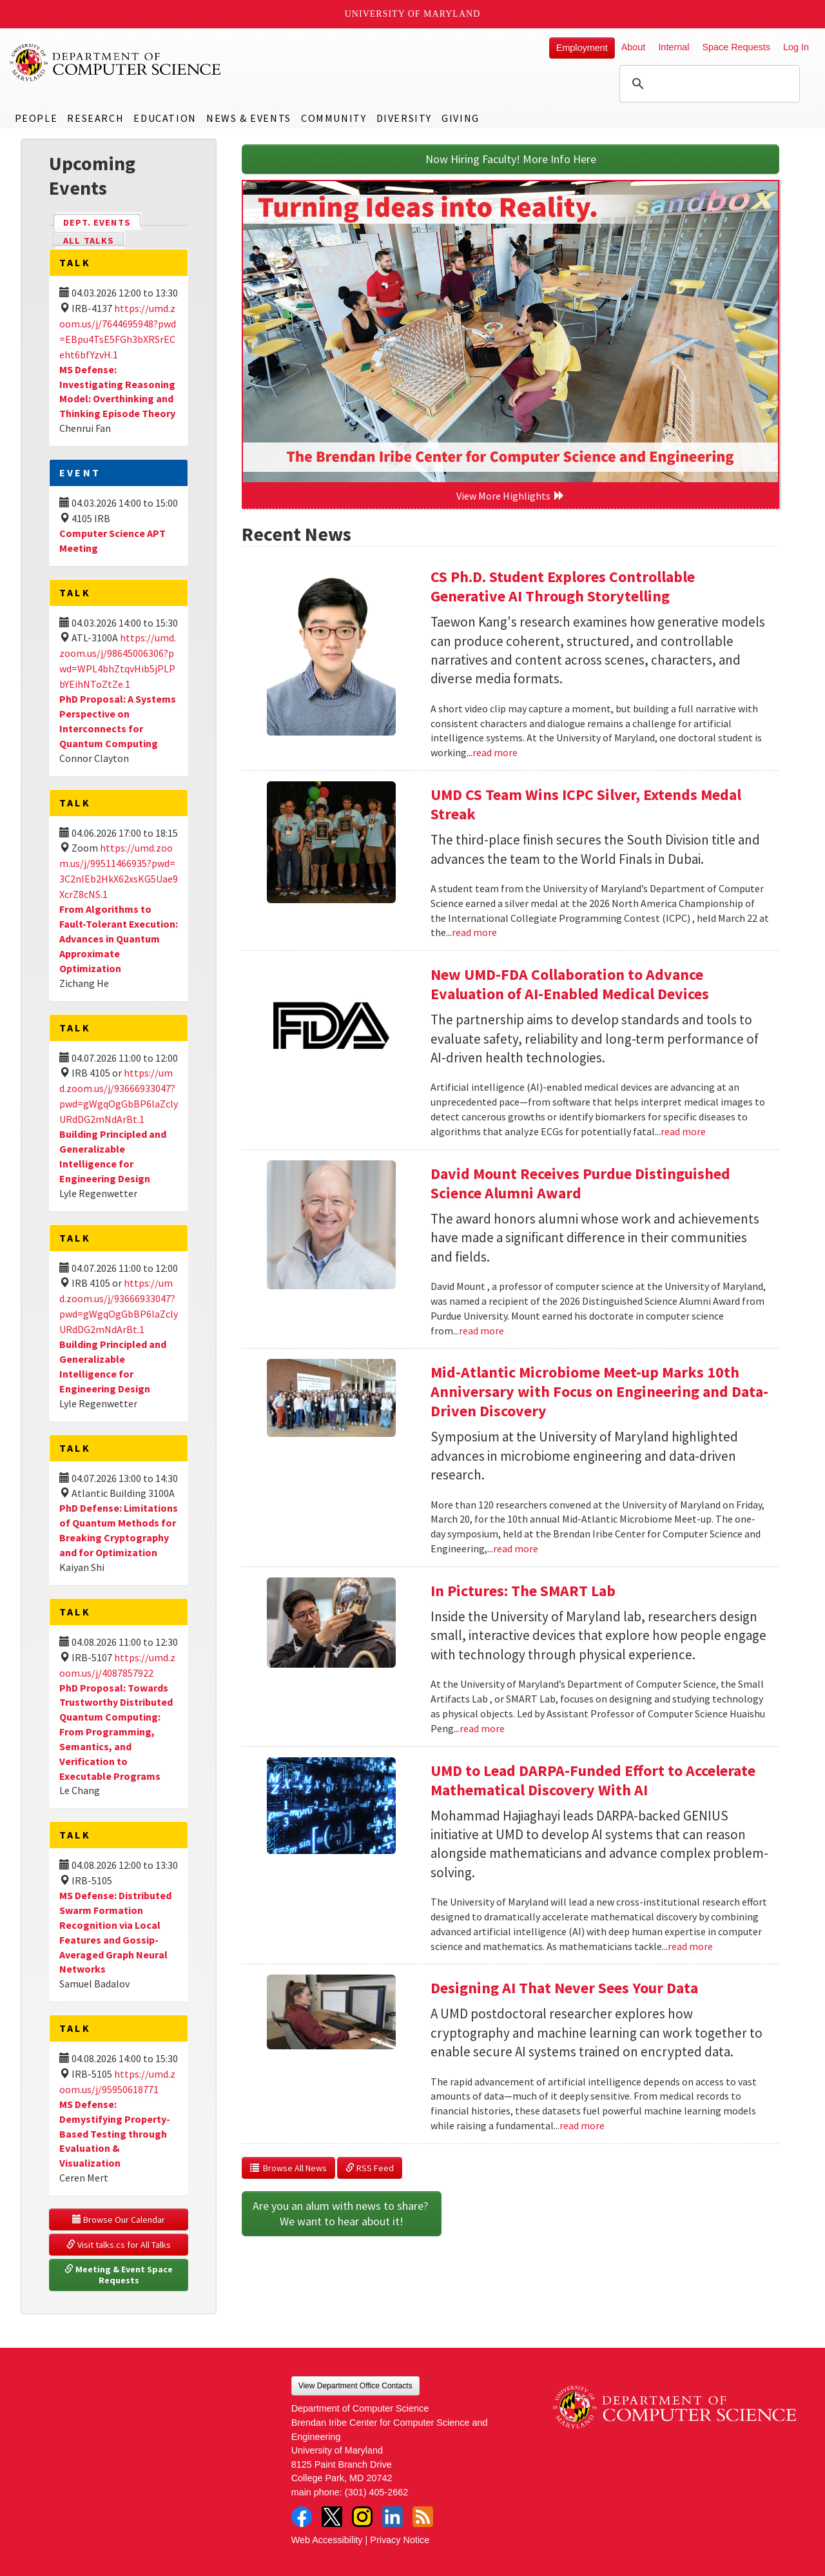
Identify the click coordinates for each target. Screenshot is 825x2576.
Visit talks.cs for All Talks (118, 2244)
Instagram (362, 2516)
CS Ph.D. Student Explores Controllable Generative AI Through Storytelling (563, 586)
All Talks (88, 240)
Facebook (301, 2516)
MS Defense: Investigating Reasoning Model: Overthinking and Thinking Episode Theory (117, 391)
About (633, 47)
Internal (673, 47)
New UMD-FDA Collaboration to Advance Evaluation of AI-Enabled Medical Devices (570, 984)
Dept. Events (102, 221)
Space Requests (736, 47)
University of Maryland (413, 14)
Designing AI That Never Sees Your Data (564, 1988)
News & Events (248, 118)
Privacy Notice (399, 2540)
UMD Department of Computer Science (116, 62)
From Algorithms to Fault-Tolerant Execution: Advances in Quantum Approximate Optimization (118, 938)
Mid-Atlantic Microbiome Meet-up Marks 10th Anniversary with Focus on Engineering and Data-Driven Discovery (599, 1391)
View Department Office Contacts (355, 2385)
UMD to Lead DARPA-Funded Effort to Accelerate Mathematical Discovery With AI (593, 1780)
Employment (582, 48)
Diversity (404, 118)
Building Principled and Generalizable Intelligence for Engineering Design (112, 1156)
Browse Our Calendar (118, 2219)
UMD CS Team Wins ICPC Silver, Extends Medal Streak (586, 804)
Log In (796, 47)
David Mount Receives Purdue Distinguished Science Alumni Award (580, 1183)
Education (164, 118)
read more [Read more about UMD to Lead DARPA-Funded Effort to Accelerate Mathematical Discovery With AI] (690, 1946)
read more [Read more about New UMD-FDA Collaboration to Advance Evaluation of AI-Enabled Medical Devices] (683, 1131)
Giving (461, 118)
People (36, 118)
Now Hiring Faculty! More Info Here (510, 158)
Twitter (332, 2516)
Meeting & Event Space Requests (119, 2275)
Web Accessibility (327, 2540)
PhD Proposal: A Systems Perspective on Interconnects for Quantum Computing (117, 721)
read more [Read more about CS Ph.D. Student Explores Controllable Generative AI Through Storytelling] (495, 752)
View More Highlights (510, 495)
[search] (707, 84)
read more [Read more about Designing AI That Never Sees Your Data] (582, 2125)
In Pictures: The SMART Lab (523, 1591)
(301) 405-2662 (376, 2492)
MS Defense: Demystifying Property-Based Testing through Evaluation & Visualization (114, 2133)
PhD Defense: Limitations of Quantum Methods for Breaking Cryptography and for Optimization (118, 1530)
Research (95, 118)
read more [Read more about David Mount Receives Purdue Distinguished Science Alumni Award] (481, 1330)
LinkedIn (392, 2516)
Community (333, 118)
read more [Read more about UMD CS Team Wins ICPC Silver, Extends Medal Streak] (474, 932)
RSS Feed (369, 2168)
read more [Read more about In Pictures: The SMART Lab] (482, 1728)
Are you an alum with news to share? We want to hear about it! (342, 2213)
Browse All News (288, 2168)
